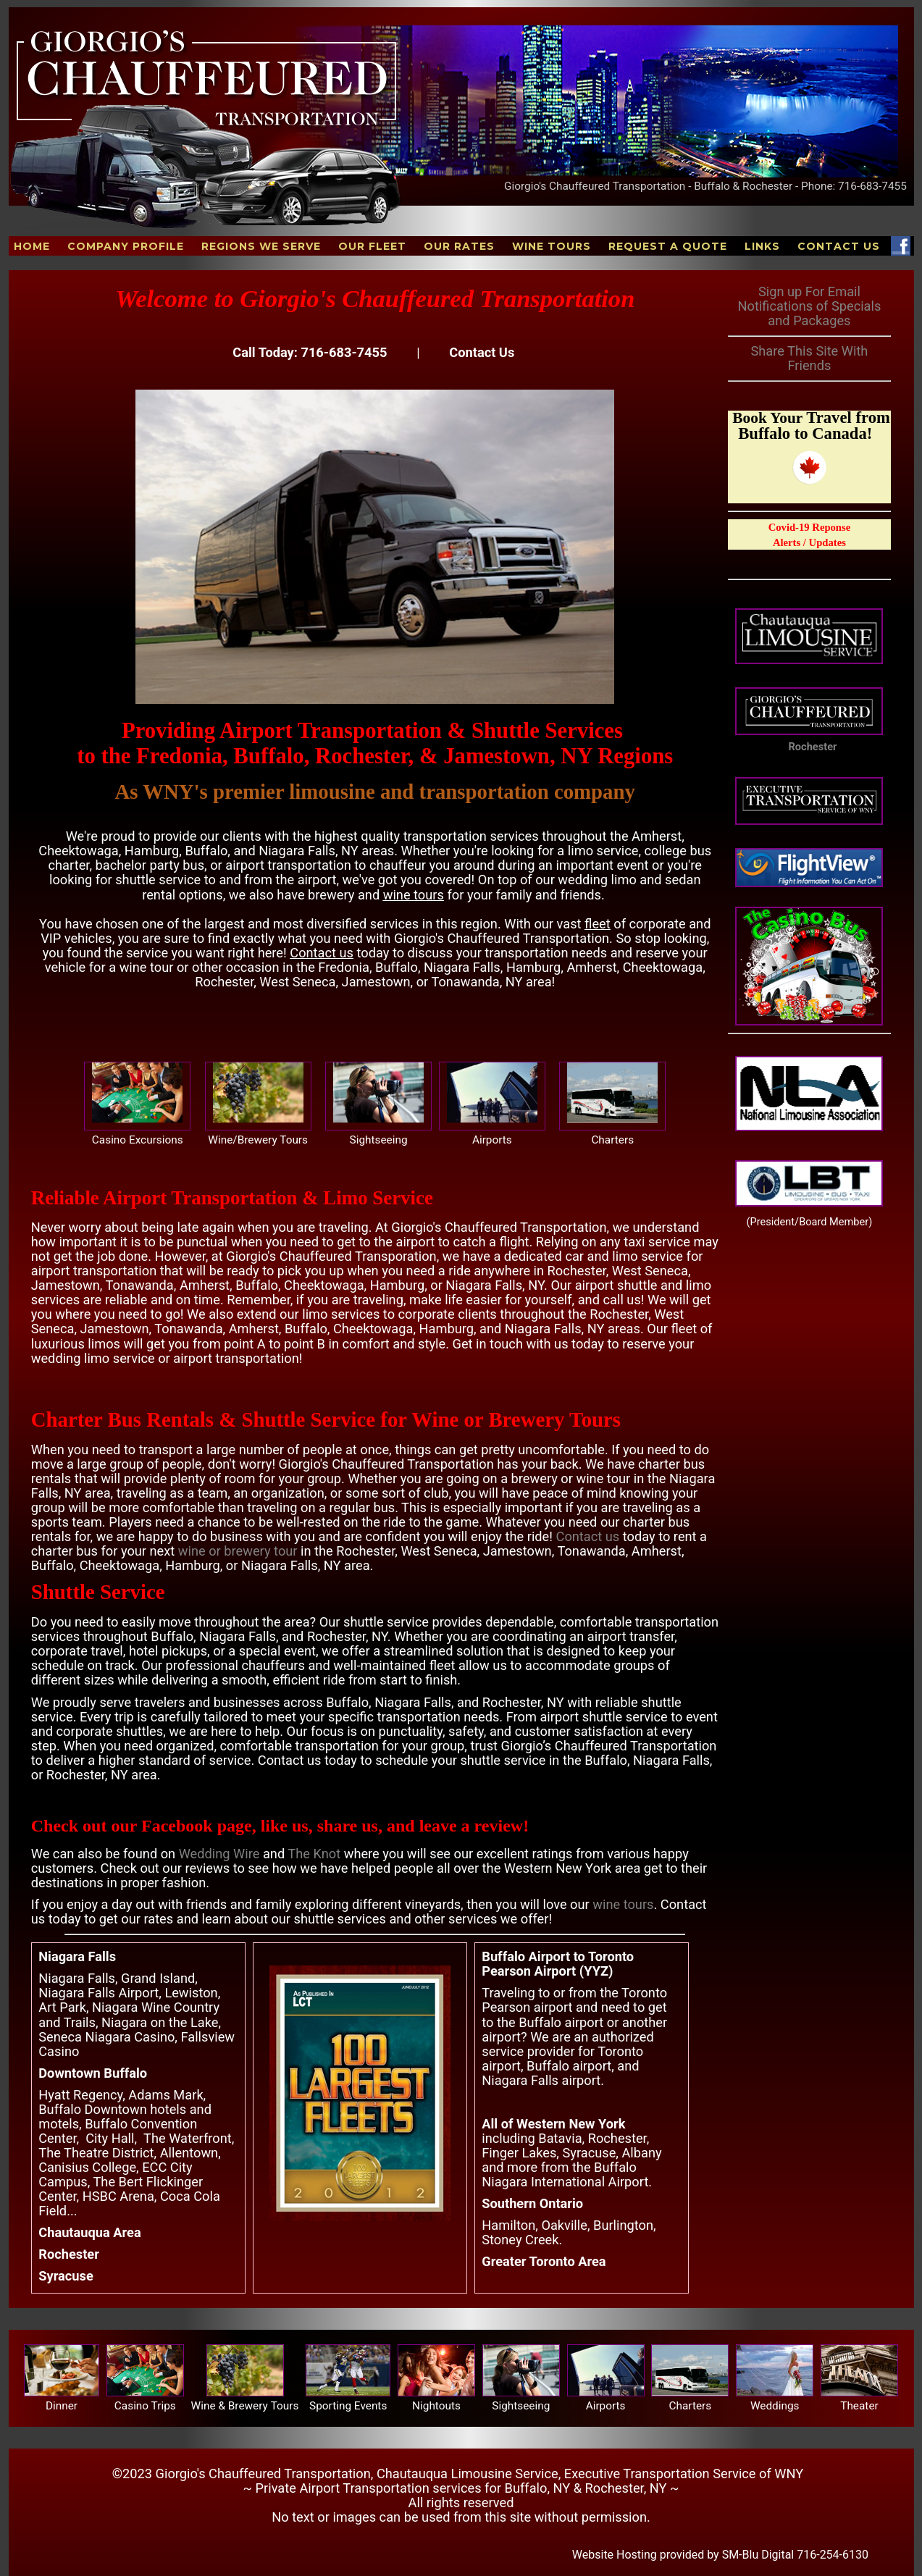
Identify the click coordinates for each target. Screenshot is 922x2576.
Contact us (321, 952)
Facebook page (196, 1825)
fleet (597, 923)
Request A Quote (667, 246)
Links (762, 246)
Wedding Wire (219, 1853)
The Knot (314, 1853)
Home (32, 246)
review (499, 1825)
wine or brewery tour (238, 1550)
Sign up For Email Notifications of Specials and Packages (809, 306)
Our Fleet (372, 246)
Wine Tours (551, 246)
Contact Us (838, 246)
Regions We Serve (261, 246)
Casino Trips (145, 2405)
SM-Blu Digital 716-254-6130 (795, 2555)
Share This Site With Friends (809, 358)
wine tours (413, 894)
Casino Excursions (137, 1139)
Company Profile (125, 246)
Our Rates (459, 246)
